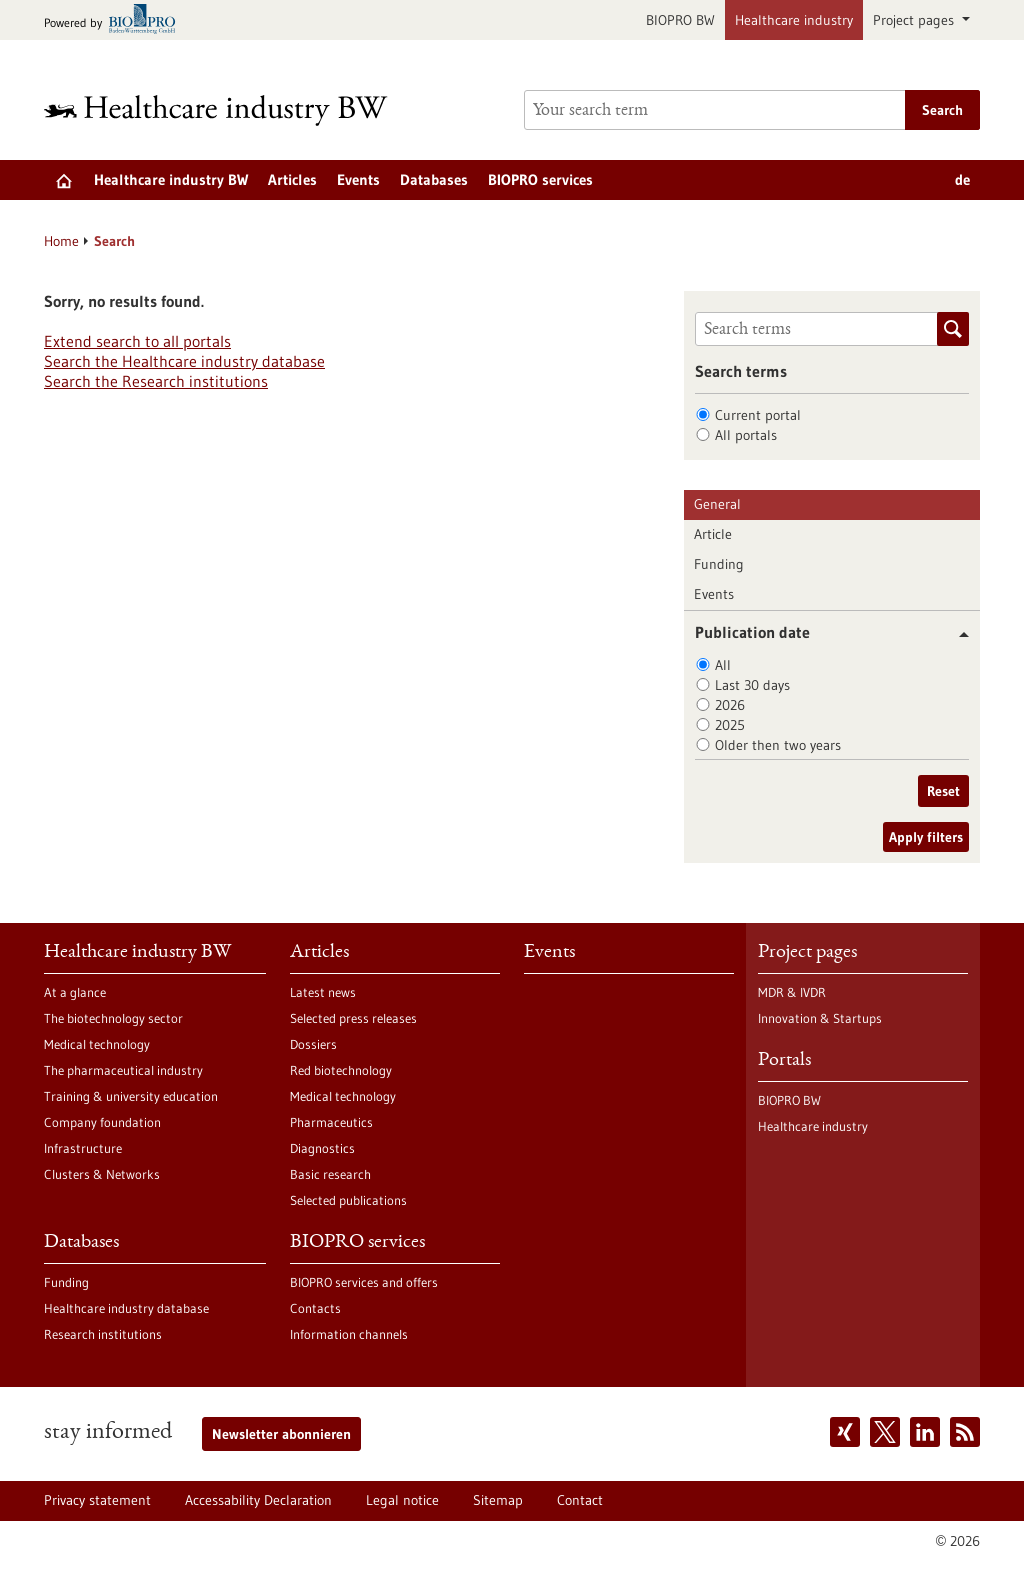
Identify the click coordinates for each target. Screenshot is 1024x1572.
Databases (434, 179)
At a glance (75, 992)
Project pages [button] (915, 20)
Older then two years (778, 745)
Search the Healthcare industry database (184, 361)
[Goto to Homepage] (229, 110)
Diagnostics (322, 1148)
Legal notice (402, 1500)
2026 (730, 705)
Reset (943, 791)
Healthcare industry (794, 20)
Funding (719, 564)
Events (358, 179)
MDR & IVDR (792, 992)
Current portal (758, 415)
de (962, 179)
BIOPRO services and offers (364, 1282)
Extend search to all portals (137, 341)
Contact (580, 1500)
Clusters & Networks (102, 1174)
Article (713, 534)
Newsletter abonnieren (281, 1434)
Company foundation (102, 1122)
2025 (730, 725)
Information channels (349, 1334)
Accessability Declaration (258, 1500)
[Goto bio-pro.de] (115, 20)
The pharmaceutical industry (123, 1070)
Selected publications (348, 1200)
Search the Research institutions (156, 381)
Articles (292, 179)
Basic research (330, 1174)
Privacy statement (97, 1500)
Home (61, 241)
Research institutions (103, 1334)
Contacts (315, 1308)
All (723, 665)
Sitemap (498, 1500)
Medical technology (97, 1044)
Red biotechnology (341, 1070)
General (717, 504)
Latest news (323, 992)
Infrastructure (83, 1148)
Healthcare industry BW (171, 179)
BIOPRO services (540, 179)
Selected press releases (353, 1018)
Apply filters (926, 837)
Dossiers (313, 1044)
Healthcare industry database (126, 1308)
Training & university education (131, 1096)
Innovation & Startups (820, 1018)
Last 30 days (752, 685)
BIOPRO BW (680, 20)
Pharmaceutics (331, 1122)
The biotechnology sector (113, 1018)
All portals (746, 435)
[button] (956, 634)
